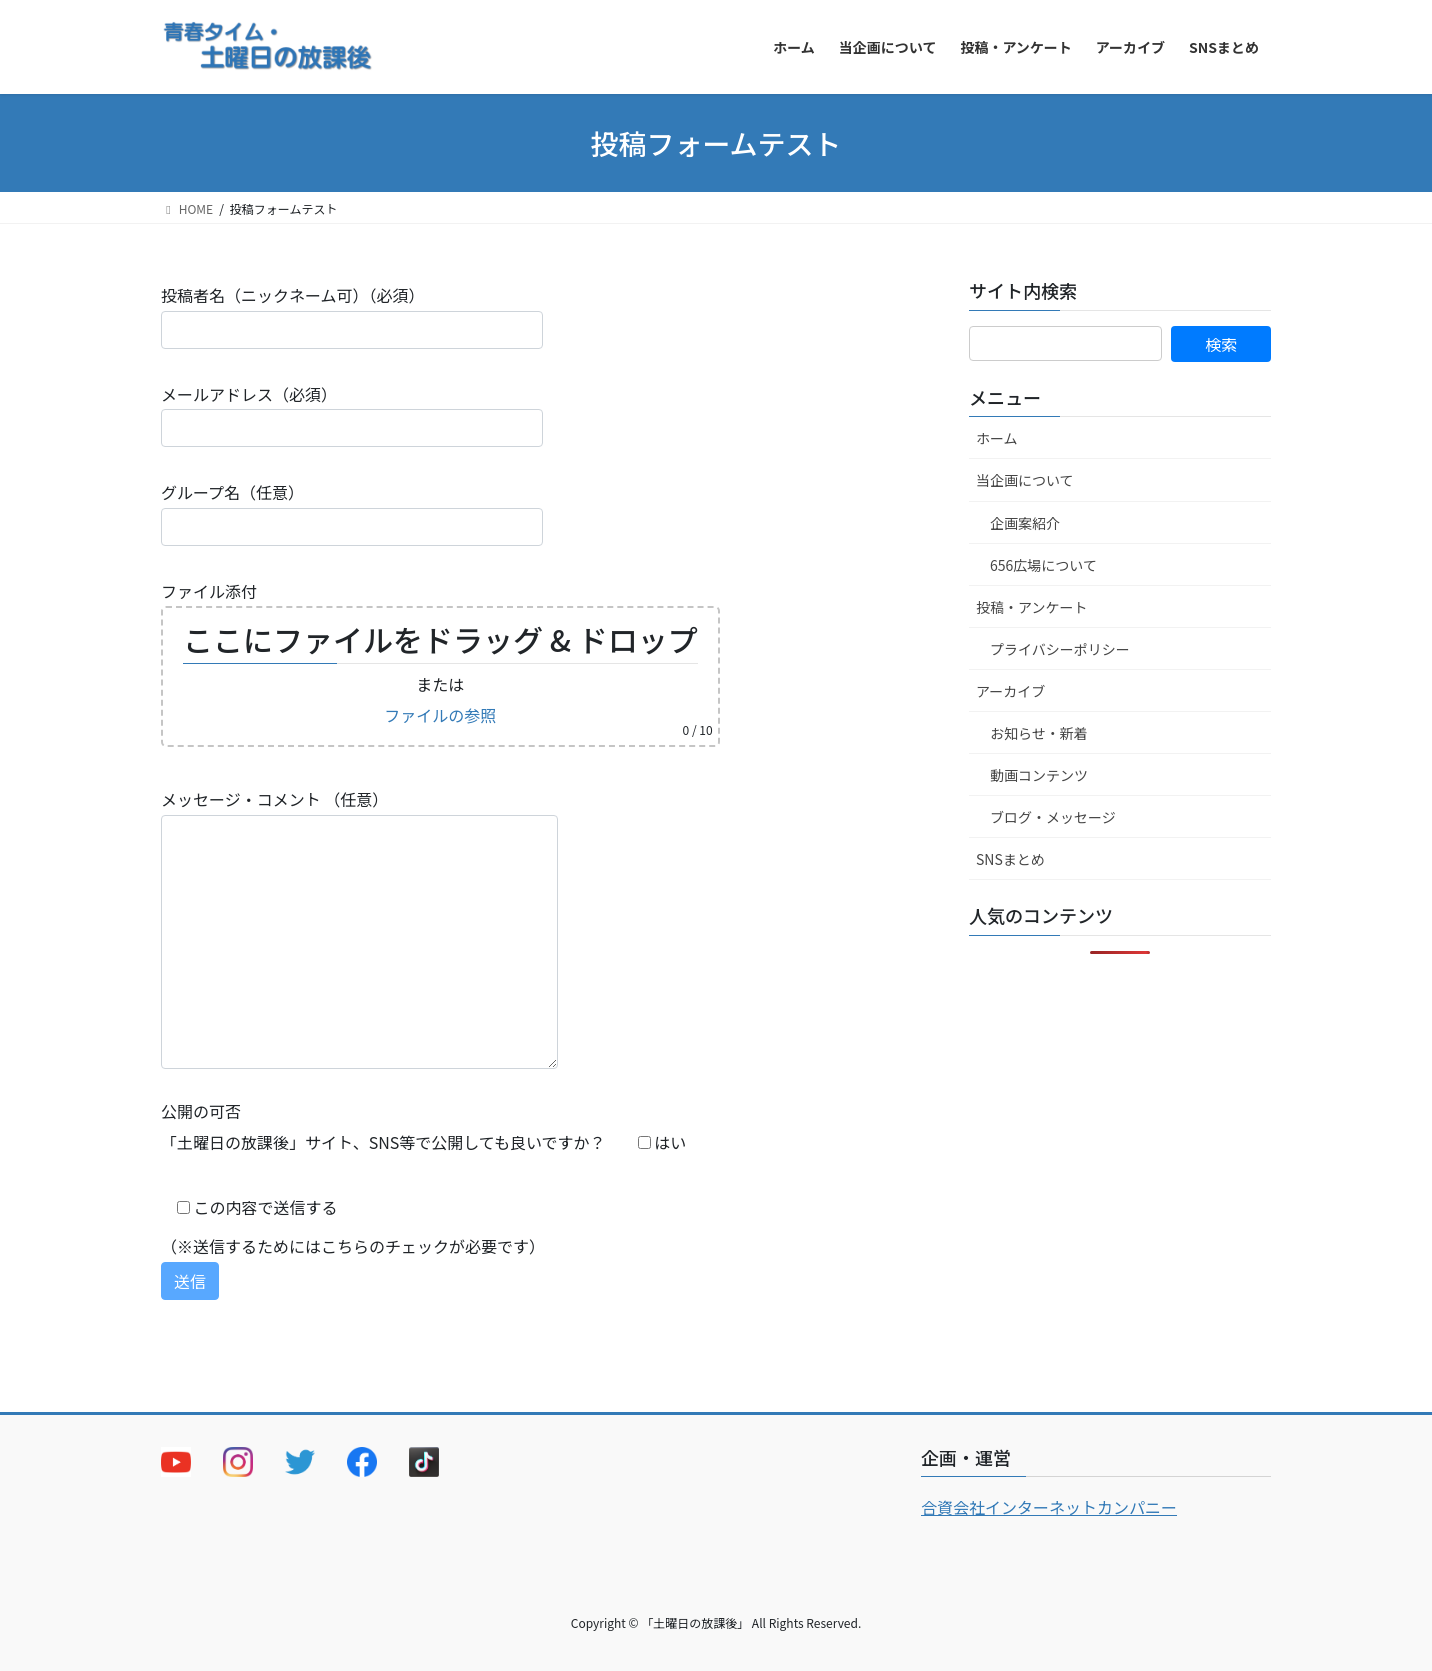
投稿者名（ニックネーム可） (352, 315)
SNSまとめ (1010, 859)
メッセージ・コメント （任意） (359, 927)
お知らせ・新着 (1039, 733)
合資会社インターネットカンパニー (1049, 1507)
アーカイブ (1010, 691)
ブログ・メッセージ (1053, 817)
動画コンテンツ (1039, 775)
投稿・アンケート (1031, 607)
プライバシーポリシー (1060, 649)
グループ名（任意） (352, 512)
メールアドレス (352, 414)
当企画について (1025, 480)
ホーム (997, 438)
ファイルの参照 (440, 715)
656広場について (1043, 565)
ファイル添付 (440, 663)
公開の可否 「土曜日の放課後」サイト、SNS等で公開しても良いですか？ (423, 1126)
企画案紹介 (1025, 523)
